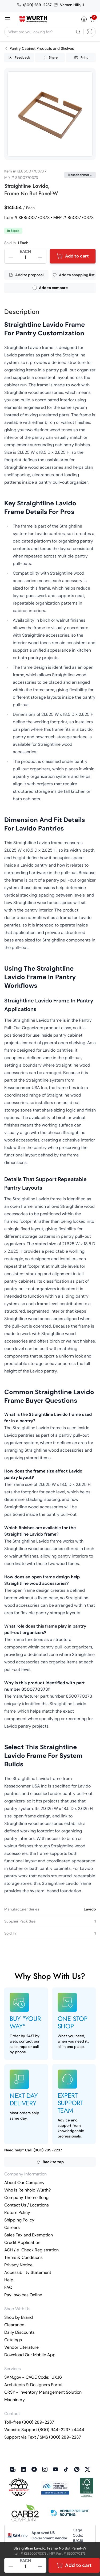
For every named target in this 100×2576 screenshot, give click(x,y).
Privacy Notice (18, 2265)
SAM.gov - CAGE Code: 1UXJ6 (33, 2377)
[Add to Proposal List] (26, 275)
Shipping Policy (19, 2220)
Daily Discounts (19, 2332)
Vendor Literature (21, 2347)
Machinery (14, 2399)
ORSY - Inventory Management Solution (43, 2392)
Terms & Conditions (23, 2257)
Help (8, 2280)
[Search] (78, 32)
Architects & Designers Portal (33, 2384)
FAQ (8, 2287)
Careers (12, 2227)
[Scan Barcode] (89, 32)
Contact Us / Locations (26, 2205)
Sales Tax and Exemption (28, 2235)
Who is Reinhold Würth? (27, 2190)
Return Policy (17, 2212)
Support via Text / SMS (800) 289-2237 (42, 2437)
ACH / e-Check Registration (31, 2250)
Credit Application (22, 2242)
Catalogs (13, 2340)
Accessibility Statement (27, 2272)
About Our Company (24, 2182)
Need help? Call (33, 2150)
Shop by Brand (18, 2317)
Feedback (19, 57)
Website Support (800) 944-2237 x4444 (44, 2429)
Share (50, 57)
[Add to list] (74, 275)
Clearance (14, 2325)
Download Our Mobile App (29, 2355)
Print (81, 57)
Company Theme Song (26, 2197)
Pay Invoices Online (23, 2295)
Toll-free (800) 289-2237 (29, 2422)
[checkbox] (35, 288)
